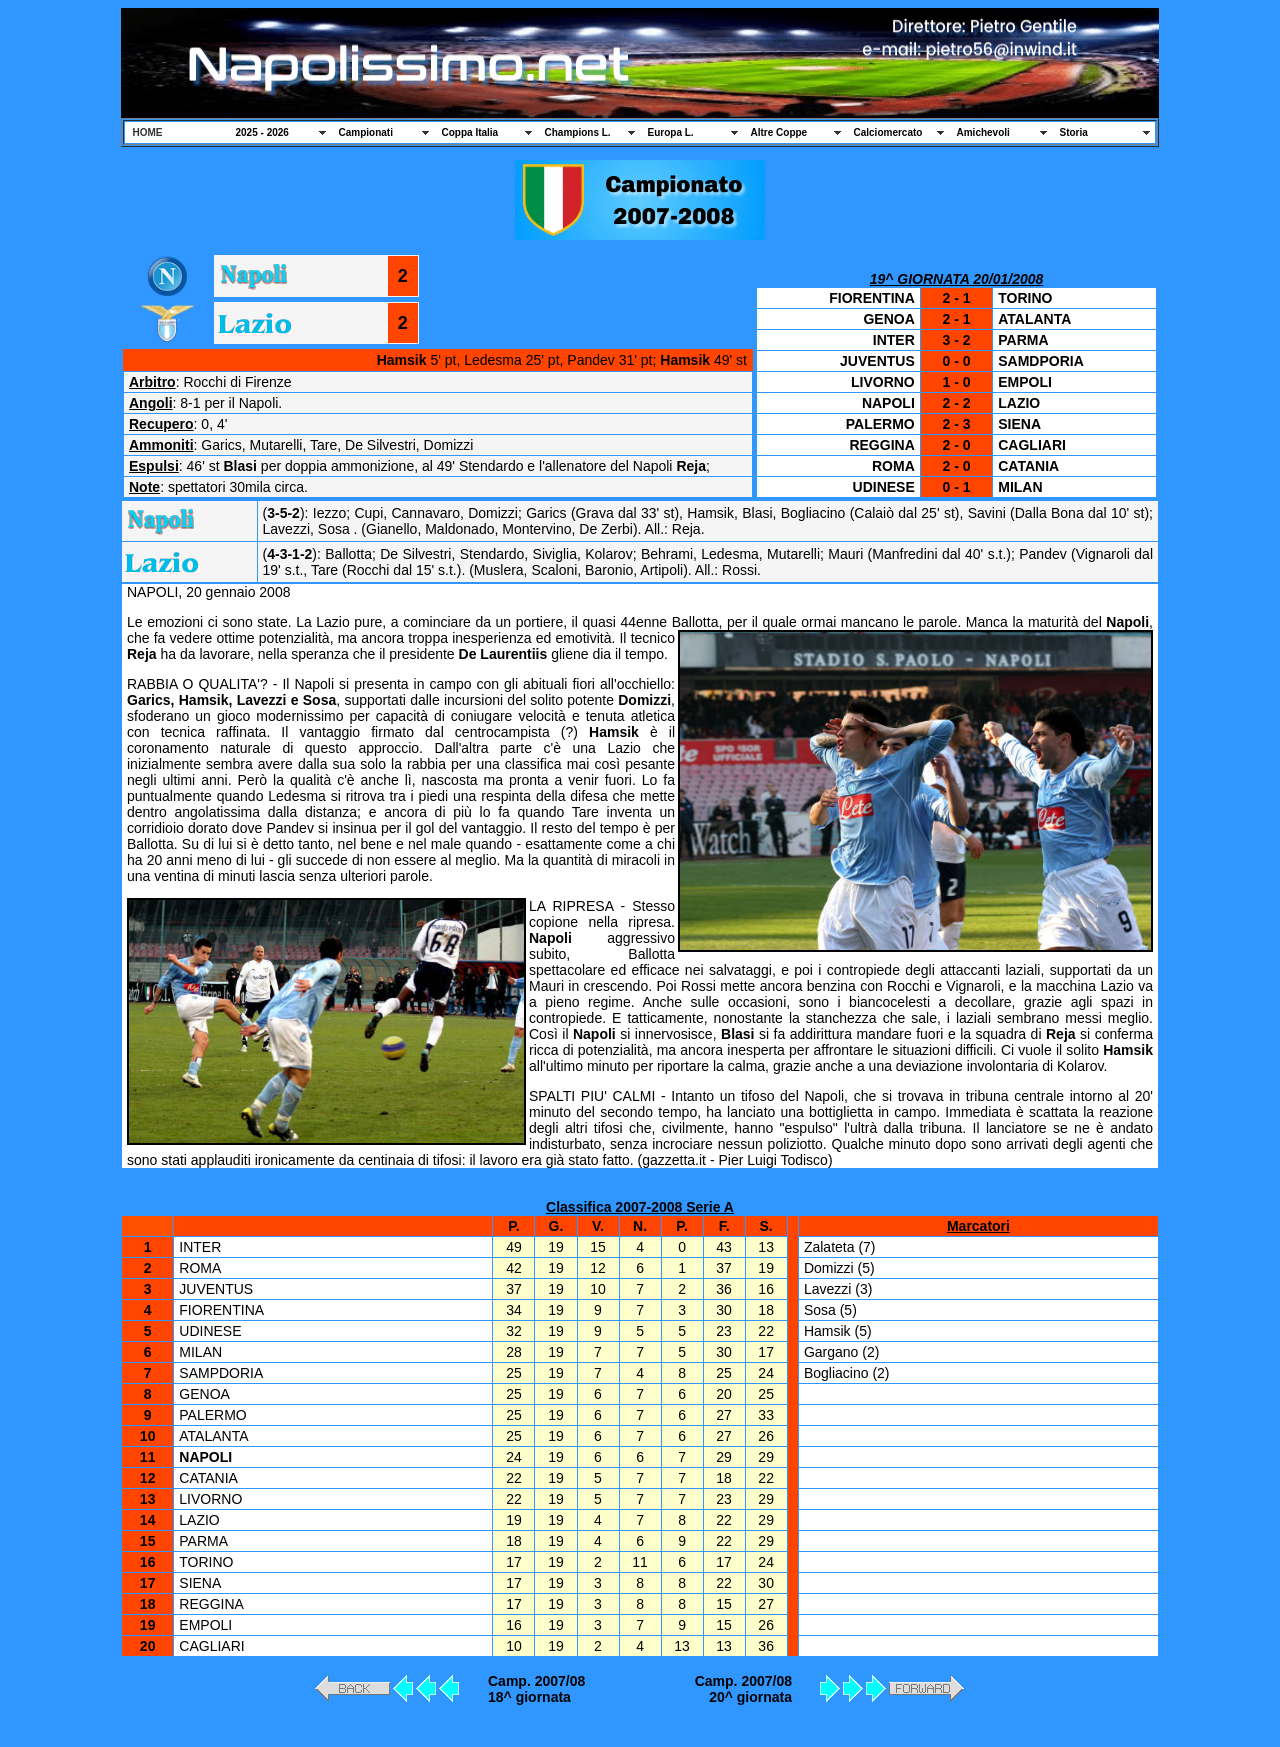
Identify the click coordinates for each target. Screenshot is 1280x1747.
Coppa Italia (470, 132)
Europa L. (671, 132)
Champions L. (578, 132)
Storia (1074, 132)
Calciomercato (888, 132)
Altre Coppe (779, 132)
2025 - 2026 (262, 132)
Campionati (366, 132)
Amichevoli (983, 132)
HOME (148, 132)
